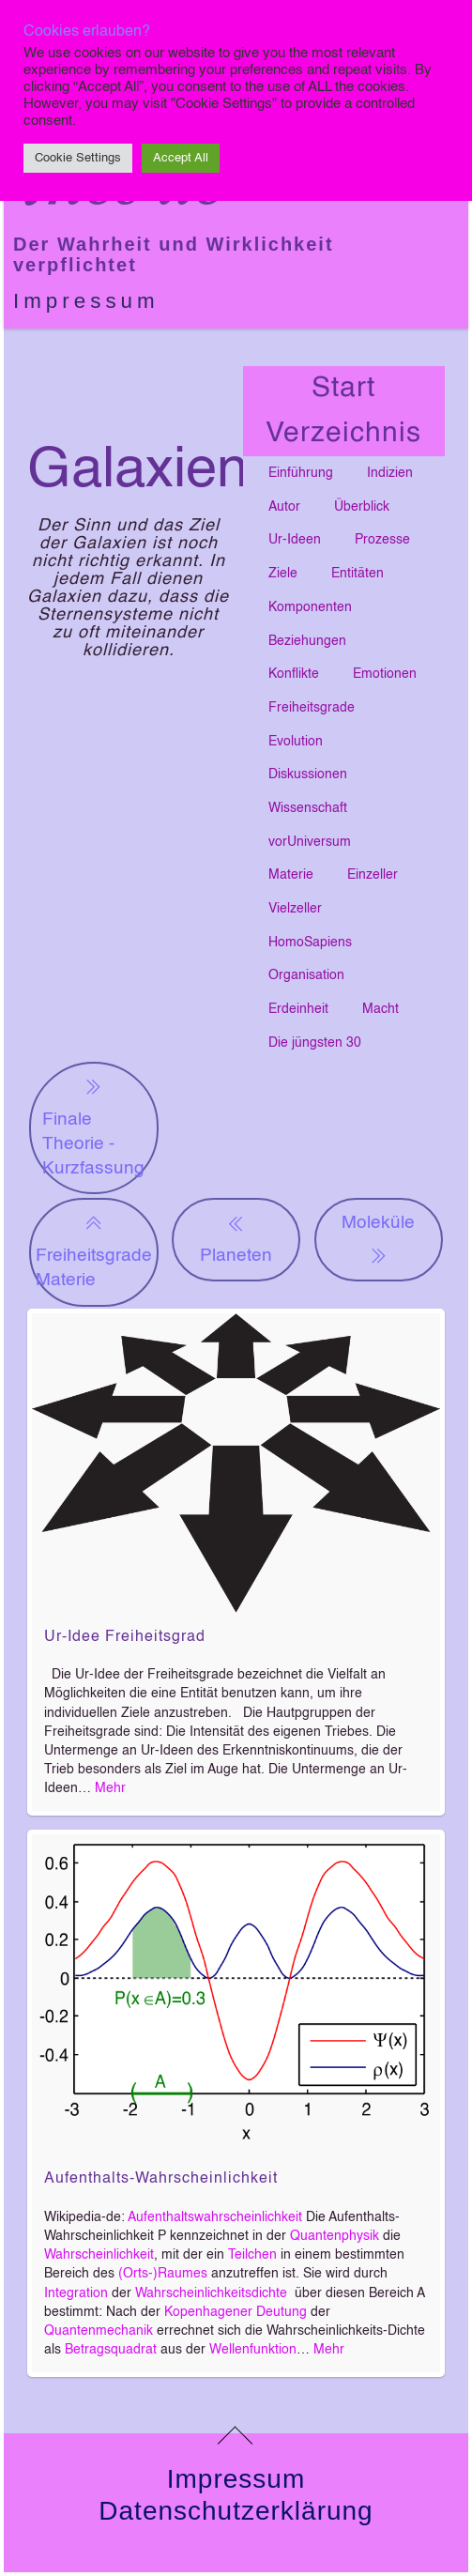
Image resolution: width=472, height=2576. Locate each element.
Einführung (300, 473)
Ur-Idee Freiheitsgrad (125, 1637)
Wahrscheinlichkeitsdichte (211, 2293)
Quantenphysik (334, 2236)
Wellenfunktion (253, 2349)
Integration (76, 2293)
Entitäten (357, 573)
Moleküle (378, 1241)
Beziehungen (307, 641)
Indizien (390, 473)
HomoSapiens (310, 942)
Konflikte (293, 674)
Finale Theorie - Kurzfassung (93, 1126)
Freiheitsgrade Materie (94, 1250)
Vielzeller (295, 908)
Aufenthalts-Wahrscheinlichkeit (161, 2178)
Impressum (86, 301)
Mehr (110, 1788)
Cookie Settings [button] (78, 158)
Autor (284, 507)
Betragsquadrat (111, 2349)
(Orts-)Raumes (162, 2273)
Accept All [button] (180, 158)
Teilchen (252, 2255)
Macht (380, 1009)
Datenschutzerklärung (236, 2510)
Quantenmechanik (98, 2331)
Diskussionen (307, 774)
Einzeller (372, 875)
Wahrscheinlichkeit (99, 2255)
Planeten (236, 1238)
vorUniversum (309, 842)
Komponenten (310, 607)
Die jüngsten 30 (314, 1043)
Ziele (282, 573)
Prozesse (382, 539)
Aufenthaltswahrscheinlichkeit (215, 2217)
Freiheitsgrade (311, 707)
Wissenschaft (307, 808)
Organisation (306, 975)
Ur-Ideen (294, 539)
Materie (290, 875)
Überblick (361, 507)
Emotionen (385, 674)
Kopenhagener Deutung (235, 2312)
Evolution (295, 741)
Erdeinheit (298, 1009)
